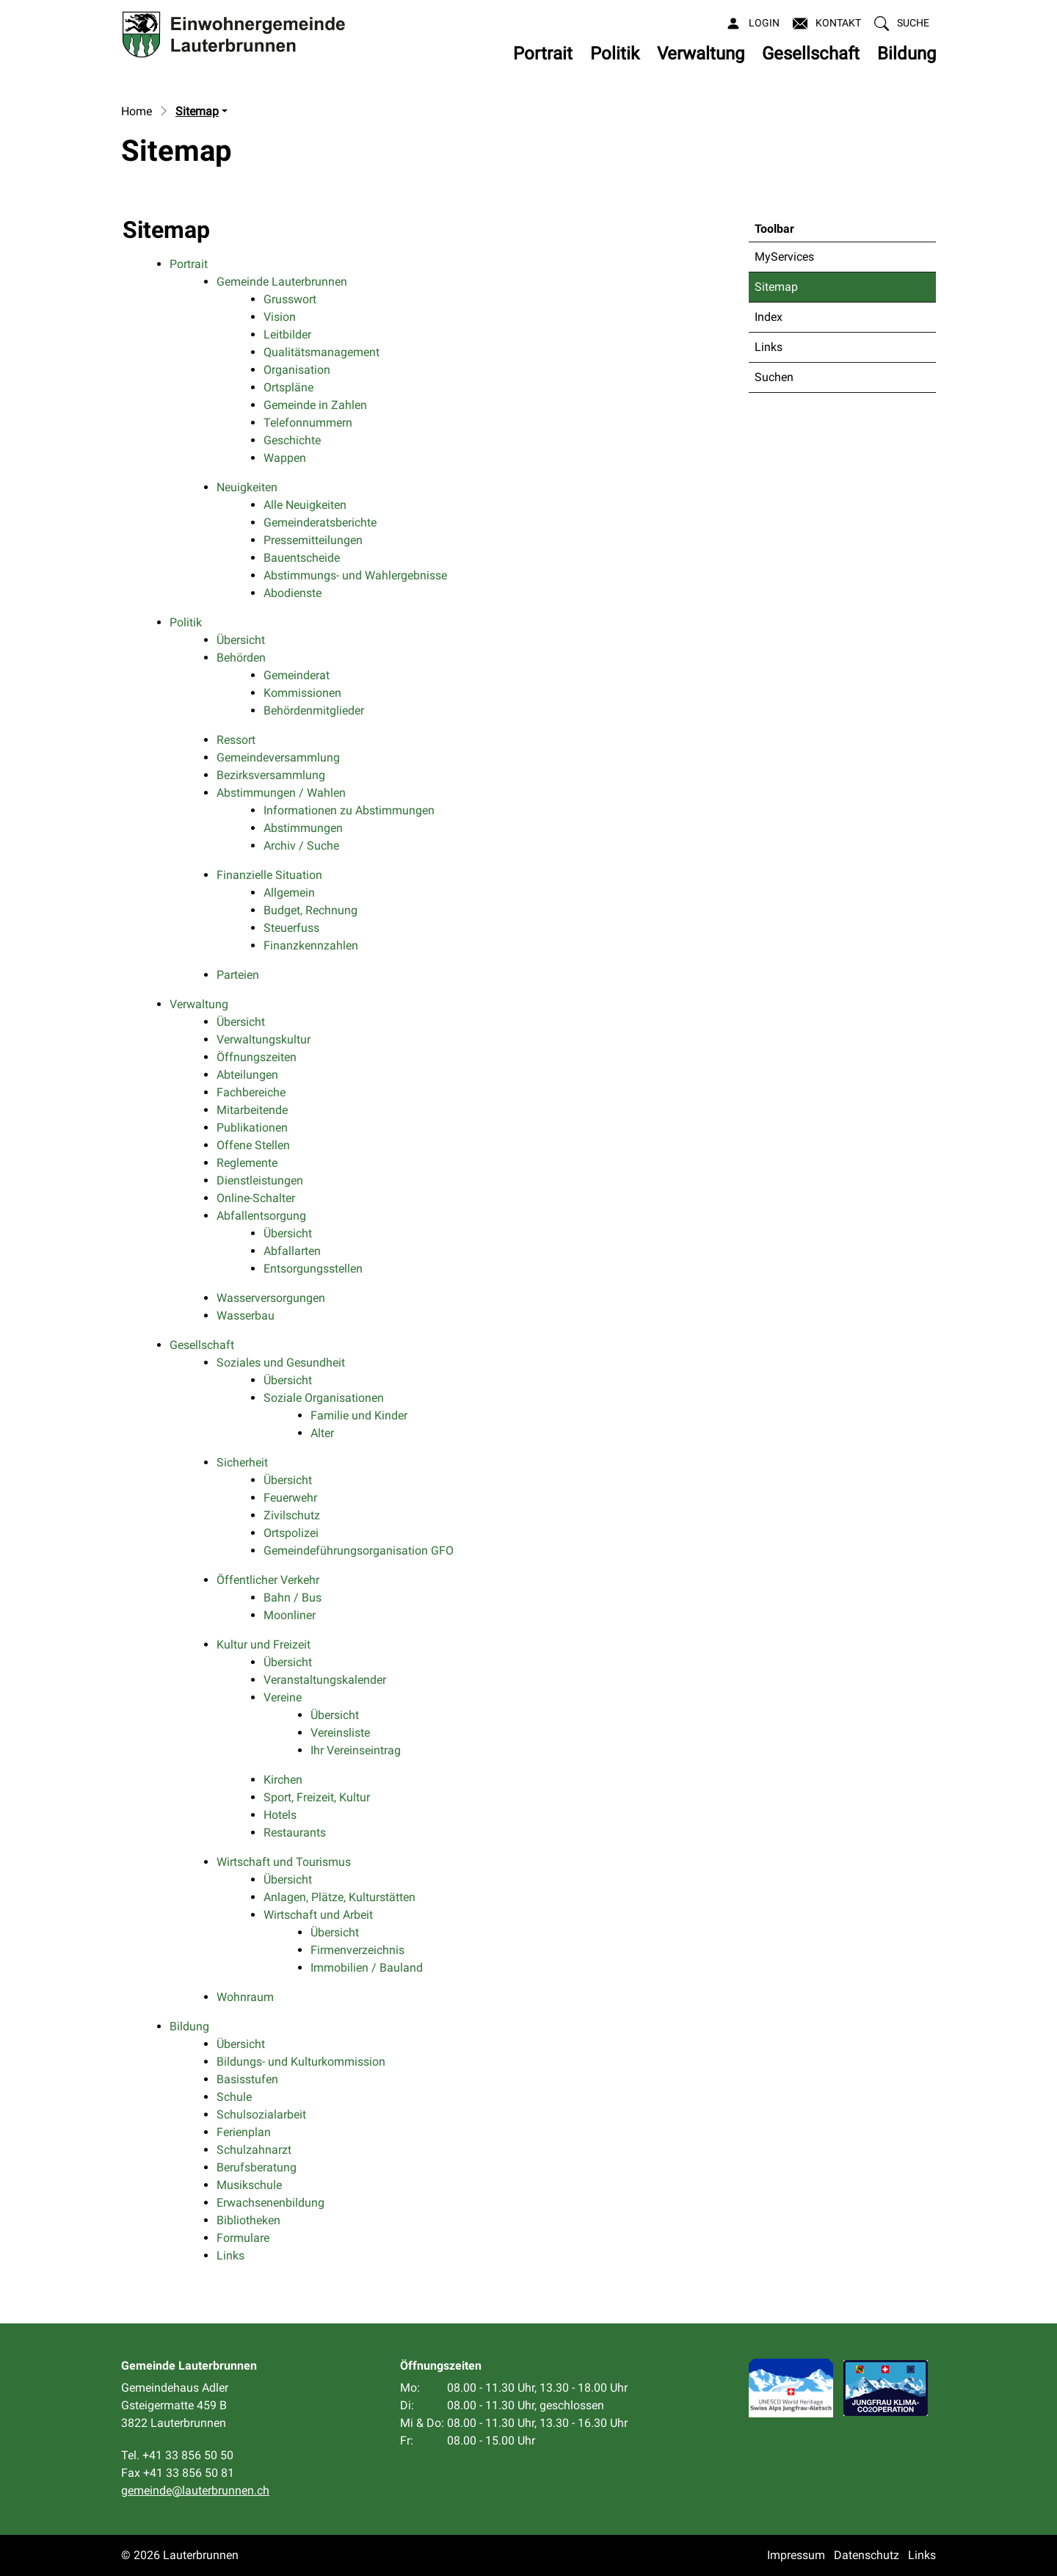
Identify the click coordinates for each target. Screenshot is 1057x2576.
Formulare (243, 2238)
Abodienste (293, 593)
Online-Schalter (256, 1198)
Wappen (285, 458)
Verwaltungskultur (263, 1039)
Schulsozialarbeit (261, 2114)
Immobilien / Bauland (366, 1968)
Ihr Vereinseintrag (355, 1750)
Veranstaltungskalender (325, 1680)
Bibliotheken (248, 2220)
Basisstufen (247, 2079)
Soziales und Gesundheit (281, 1363)
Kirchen (283, 1780)
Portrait (543, 53)
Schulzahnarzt (254, 2150)
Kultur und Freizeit (263, 1644)
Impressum (796, 2555)
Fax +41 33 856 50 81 (177, 2473)
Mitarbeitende (252, 1110)
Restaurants (295, 1832)
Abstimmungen (303, 828)
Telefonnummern (308, 423)
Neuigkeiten (247, 487)
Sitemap (791, 291)
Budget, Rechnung (310, 910)
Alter (322, 1433)
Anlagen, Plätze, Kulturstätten (339, 1897)
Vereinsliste (340, 1733)
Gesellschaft (811, 53)
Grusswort (290, 299)
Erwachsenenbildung (270, 2203)
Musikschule (249, 2185)
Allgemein (289, 893)
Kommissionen (302, 693)
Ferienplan (244, 2132)
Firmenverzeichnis (357, 1950)
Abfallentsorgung (261, 1216)
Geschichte (292, 440)
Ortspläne (288, 387)
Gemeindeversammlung (278, 757)
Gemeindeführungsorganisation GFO (359, 1550)
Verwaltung (700, 53)
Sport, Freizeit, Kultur (317, 1797)
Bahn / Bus (293, 1597)
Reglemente (247, 1163)
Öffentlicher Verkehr (268, 1580)
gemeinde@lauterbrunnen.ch (195, 2490)
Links (768, 347)
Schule (234, 2097)
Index (768, 317)
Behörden (241, 658)
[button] (902, 23)
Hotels (280, 1815)
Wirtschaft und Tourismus (284, 1862)
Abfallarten (292, 1251)
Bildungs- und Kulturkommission (301, 2062)
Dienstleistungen (260, 1180)
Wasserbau (246, 1316)
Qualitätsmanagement (321, 352)
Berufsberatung (257, 2167)
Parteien (238, 975)
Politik (614, 53)
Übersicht (241, 640)
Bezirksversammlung (271, 775)
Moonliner (290, 1615)
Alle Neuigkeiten (305, 505)
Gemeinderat (297, 675)
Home (136, 111)
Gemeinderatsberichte (320, 522)
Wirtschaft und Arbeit (318, 1915)
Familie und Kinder (358, 1415)
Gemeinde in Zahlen (315, 405)
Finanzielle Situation (269, 875)
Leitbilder (287, 334)
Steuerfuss (291, 928)
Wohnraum (245, 1997)
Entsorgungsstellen (313, 1269)
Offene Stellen (253, 1145)
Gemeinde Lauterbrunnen (282, 282)
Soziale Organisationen (324, 1398)
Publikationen (252, 1128)
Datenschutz (866, 2555)
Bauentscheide (302, 558)
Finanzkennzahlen (311, 945)
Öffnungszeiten (257, 1057)
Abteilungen (247, 1075)
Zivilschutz (292, 1515)
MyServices (784, 257)
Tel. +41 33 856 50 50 (177, 2455)
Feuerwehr (290, 1498)
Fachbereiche (251, 1092)
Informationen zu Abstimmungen (349, 810)
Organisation (297, 370)
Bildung (906, 53)
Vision (280, 317)
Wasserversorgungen (271, 1298)
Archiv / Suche (301, 846)
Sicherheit (242, 1462)
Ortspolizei (291, 1533)
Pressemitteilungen (313, 540)
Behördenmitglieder (314, 710)
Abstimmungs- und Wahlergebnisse (355, 575)
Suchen (774, 377)
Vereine (283, 1697)
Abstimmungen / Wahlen (281, 793)
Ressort (236, 740)
